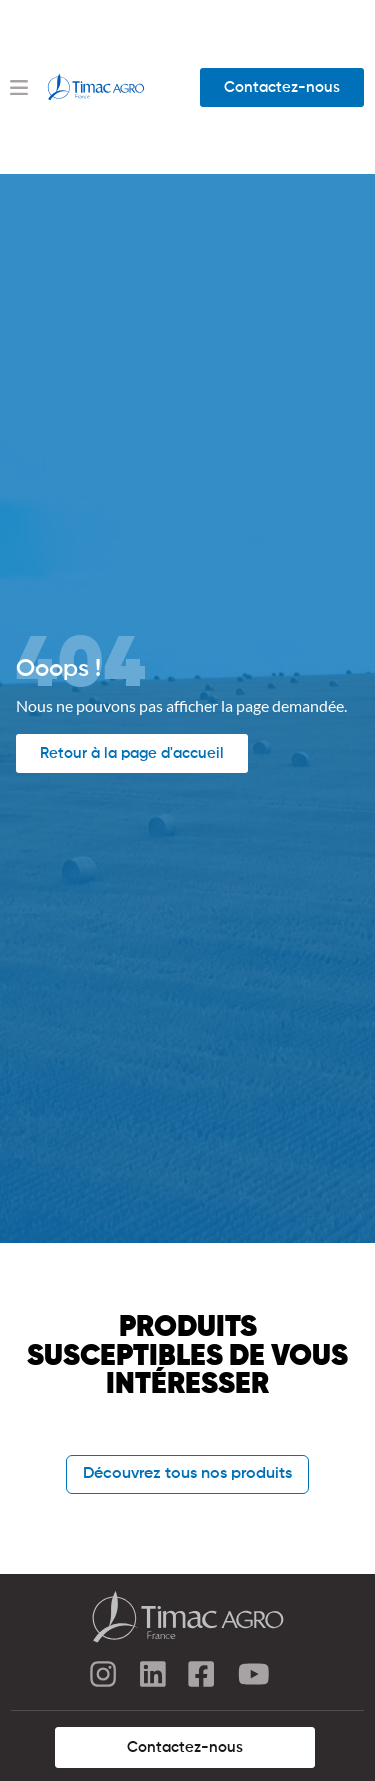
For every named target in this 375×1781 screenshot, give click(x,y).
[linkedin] (153, 1677)
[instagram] (103, 1677)
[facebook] (203, 1677)
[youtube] (253, 1677)
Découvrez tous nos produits (187, 1474)
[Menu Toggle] (19, 87)
